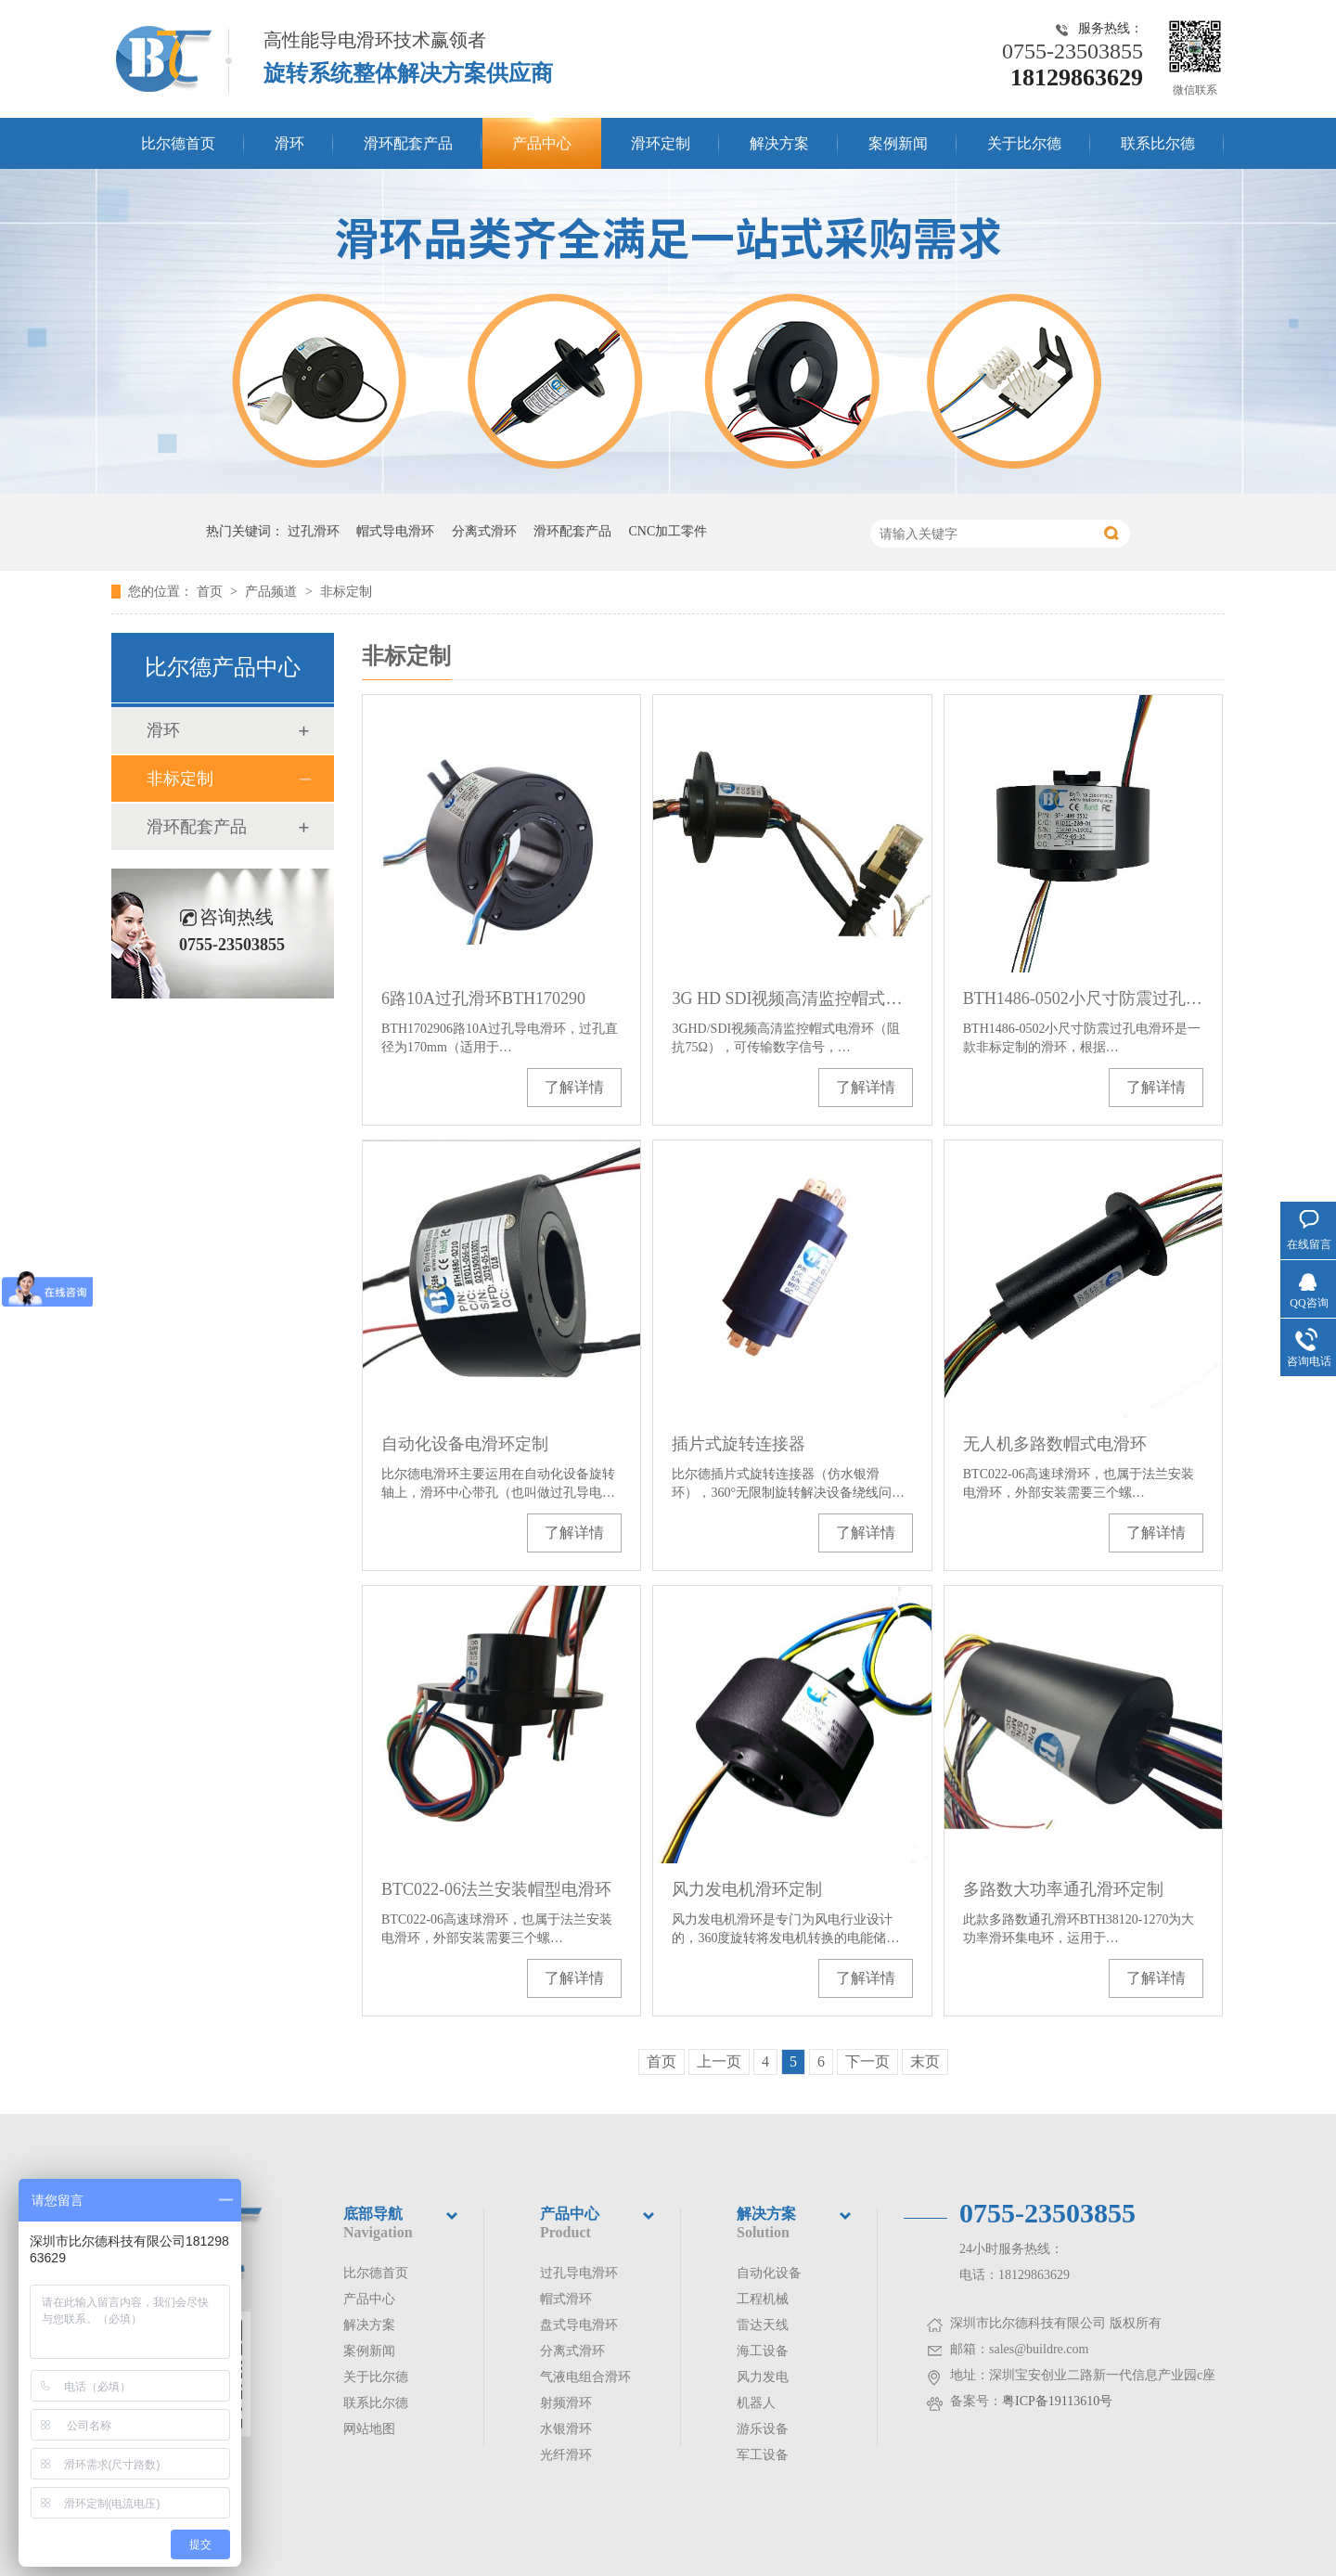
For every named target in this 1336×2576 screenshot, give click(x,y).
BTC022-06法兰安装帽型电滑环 (496, 1889)
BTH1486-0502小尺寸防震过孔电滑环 (1083, 998)
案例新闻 (898, 143)
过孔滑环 (314, 531)
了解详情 (574, 1087)
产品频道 (273, 592)
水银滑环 (566, 2429)
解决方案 (779, 143)
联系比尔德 (1158, 143)
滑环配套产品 (408, 143)
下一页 (867, 2061)
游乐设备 (763, 2429)
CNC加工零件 (668, 531)
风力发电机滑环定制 (747, 1889)
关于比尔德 (1024, 143)
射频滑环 (566, 2403)
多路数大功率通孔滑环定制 (1063, 1889)
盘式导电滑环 (579, 2325)
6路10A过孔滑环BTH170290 (483, 998)
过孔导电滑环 (579, 2273)
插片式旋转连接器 (738, 1444)
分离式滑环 (484, 531)
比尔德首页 (178, 143)
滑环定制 (660, 143)
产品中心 (542, 143)
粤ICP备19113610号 (1057, 2401)
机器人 (756, 2403)
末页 (925, 2061)
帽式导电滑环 (395, 531)
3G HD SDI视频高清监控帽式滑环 (792, 998)
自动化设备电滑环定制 (464, 1444)
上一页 (719, 2061)
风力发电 (763, 2377)
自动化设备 (769, 2273)
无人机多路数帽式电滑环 (1055, 1444)
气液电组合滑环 (585, 2377)
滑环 (289, 143)
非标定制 (346, 592)
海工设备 (763, 2351)
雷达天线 (763, 2325)
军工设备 (763, 2455)
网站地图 (369, 2429)
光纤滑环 (566, 2455)
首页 (211, 592)
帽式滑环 (566, 2299)
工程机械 (763, 2299)
